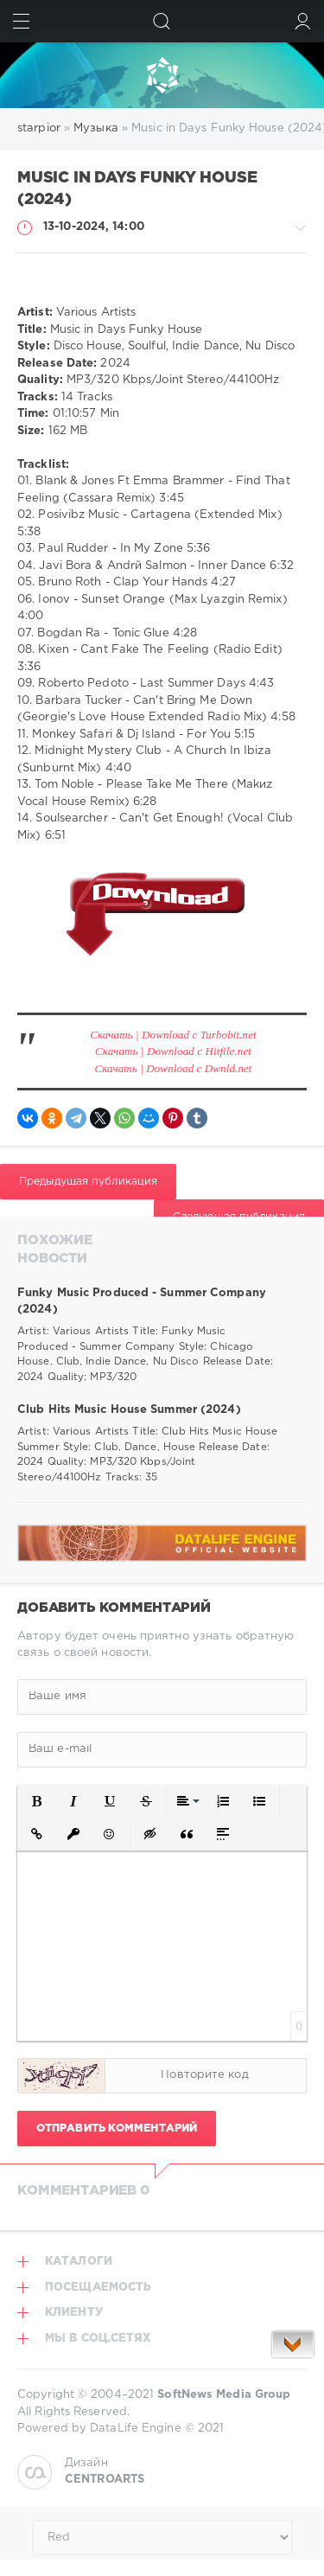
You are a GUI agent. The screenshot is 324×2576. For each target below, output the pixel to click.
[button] (37, 1801)
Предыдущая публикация (88, 1181)
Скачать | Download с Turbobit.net (173, 1034)
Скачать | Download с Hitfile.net (173, 1051)
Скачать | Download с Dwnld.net (172, 1068)
